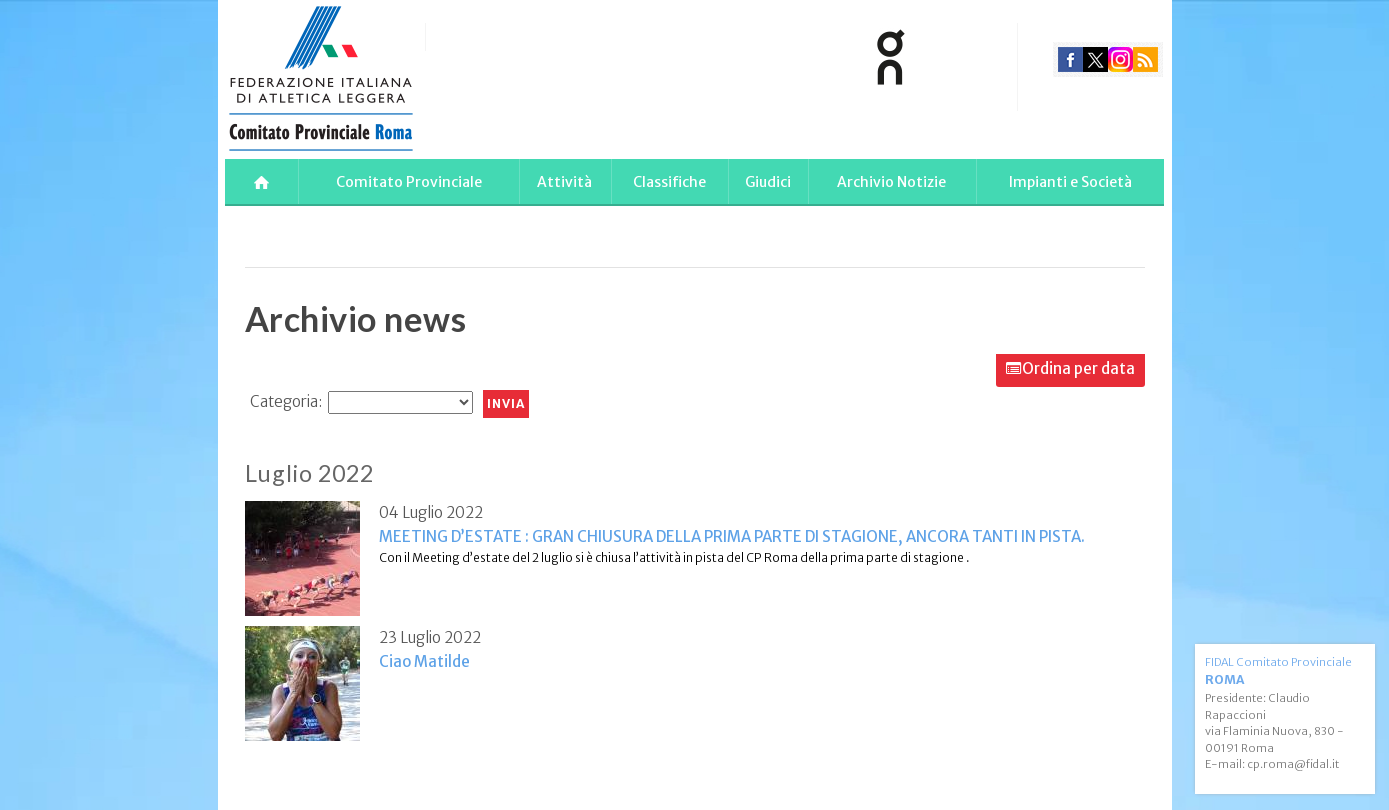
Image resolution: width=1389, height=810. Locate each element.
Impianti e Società (1070, 182)
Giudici (768, 182)
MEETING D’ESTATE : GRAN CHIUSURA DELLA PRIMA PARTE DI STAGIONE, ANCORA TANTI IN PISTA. (732, 536)
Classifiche (669, 182)
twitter (1095, 59)
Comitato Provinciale (409, 182)
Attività (564, 182)
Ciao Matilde (424, 661)
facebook (1070, 59)
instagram (1120, 59)
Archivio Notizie (891, 182)
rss (1145, 59)
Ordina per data (1078, 368)
